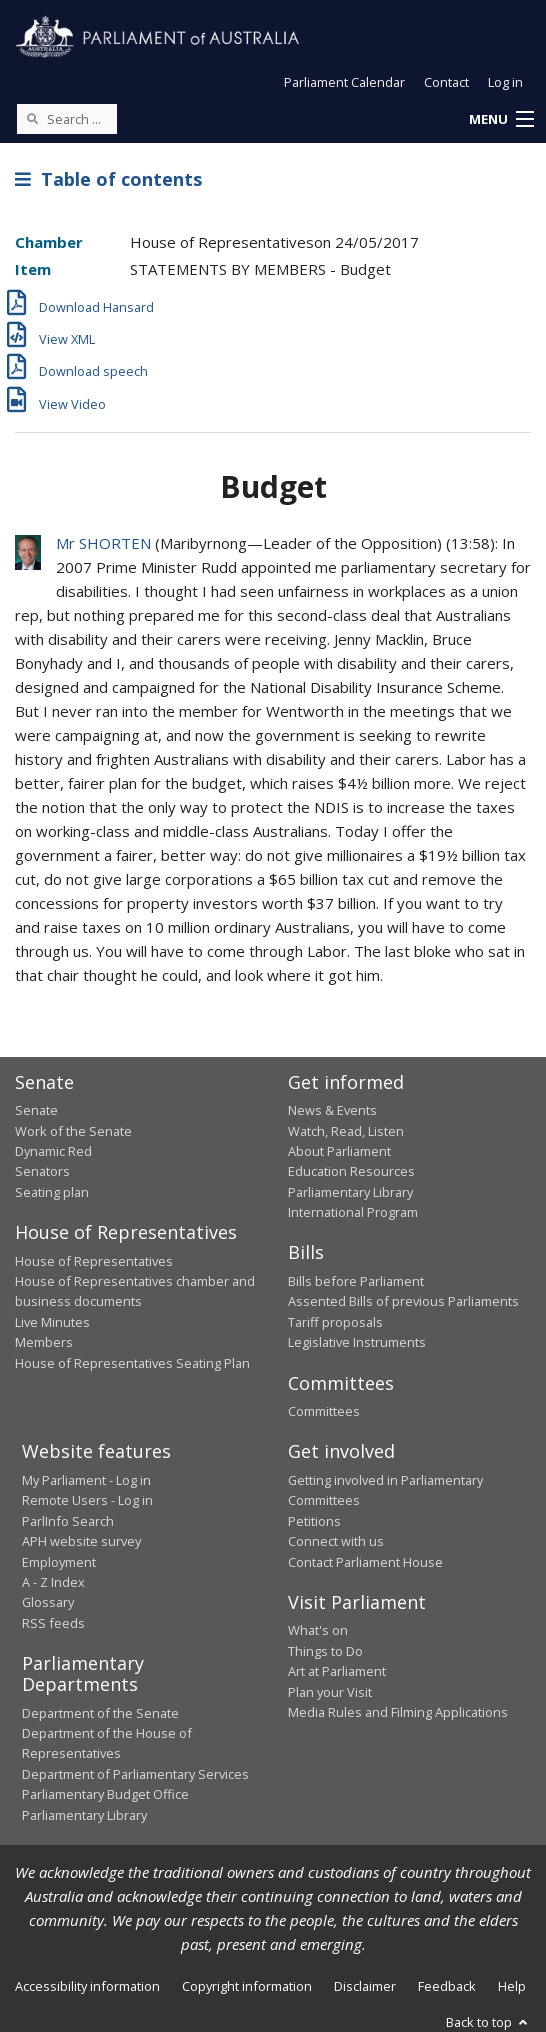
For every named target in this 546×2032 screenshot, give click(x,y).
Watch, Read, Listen (346, 1131)
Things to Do (325, 1651)
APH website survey (81, 1541)
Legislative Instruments (357, 1342)
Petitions (314, 1521)
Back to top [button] (488, 2022)
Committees (324, 1411)
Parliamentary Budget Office (105, 1794)
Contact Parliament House (365, 1562)
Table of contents (108, 179)
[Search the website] (67, 119)
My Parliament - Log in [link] (86, 1480)
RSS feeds (53, 1623)
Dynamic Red (53, 1151)
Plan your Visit (330, 1692)
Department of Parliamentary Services (135, 1774)
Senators (42, 1171)
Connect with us (336, 1541)
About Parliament (339, 1151)
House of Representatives (94, 1261)
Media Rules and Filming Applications (398, 1712)
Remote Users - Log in (87, 1500)
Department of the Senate (100, 1713)
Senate (36, 1110)
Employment (59, 1562)
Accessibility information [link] (87, 1986)
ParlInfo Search (68, 1521)
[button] (501, 120)
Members (44, 1342)
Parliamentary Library (350, 1192)
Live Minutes (52, 1322)
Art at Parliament (337, 1671)
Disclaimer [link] (365, 1986)
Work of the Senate (73, 1131)
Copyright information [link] (247, 1986)
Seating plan (52, 1192)
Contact (446, 82)
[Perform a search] (32, 118)
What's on (318, 1630)
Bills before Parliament (356, 1281)
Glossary (48, 1602)
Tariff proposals (335, 1322)
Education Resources (351, 1171)
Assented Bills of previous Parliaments (403, 1301)
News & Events (332, 1110)
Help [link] (512, 1986)
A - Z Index (53, 1582)
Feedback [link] (447, 1986)
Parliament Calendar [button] (344, 82)
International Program (353, 1212)
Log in (505, 82)
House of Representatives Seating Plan (132, 1363)
